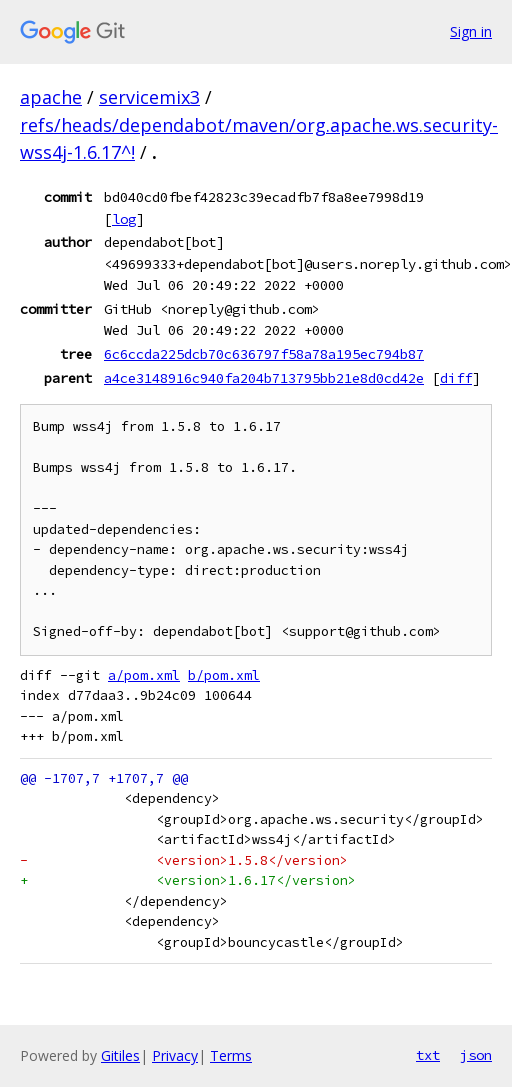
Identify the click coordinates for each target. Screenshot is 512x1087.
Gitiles (120, 1055)
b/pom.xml (224, 675)
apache (51, 97)
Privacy (175, 1055)
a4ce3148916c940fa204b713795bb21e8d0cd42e (264, 378)
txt (428, 1055)
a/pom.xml (144, 675)
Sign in (471, 31)
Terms (231, 1055)
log (124, 219)
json (476, 1055)
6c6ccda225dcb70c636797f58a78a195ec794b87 (264, 354)
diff (456, 378)
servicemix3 (149, 97)
